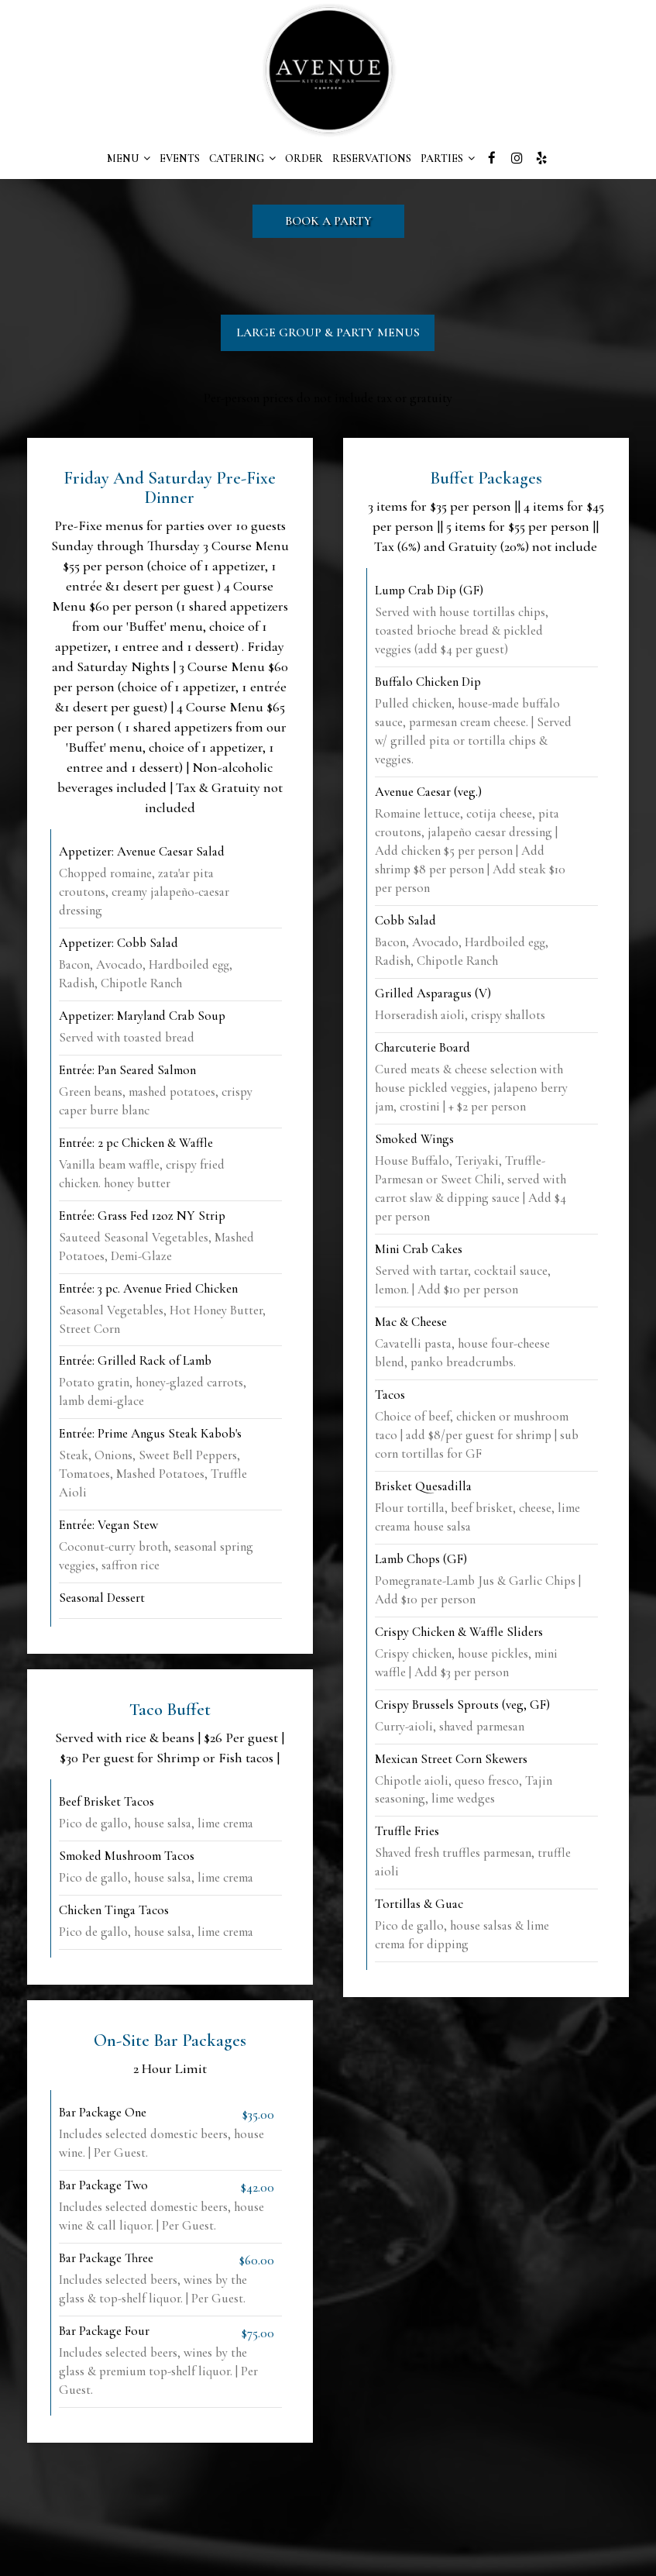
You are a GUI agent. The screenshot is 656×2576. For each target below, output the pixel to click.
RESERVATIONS (371, 158)
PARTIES (448, 158)
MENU (128, 158)
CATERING (242, 158)
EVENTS (180, 158)
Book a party (328, 221)
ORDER (304, 158)
